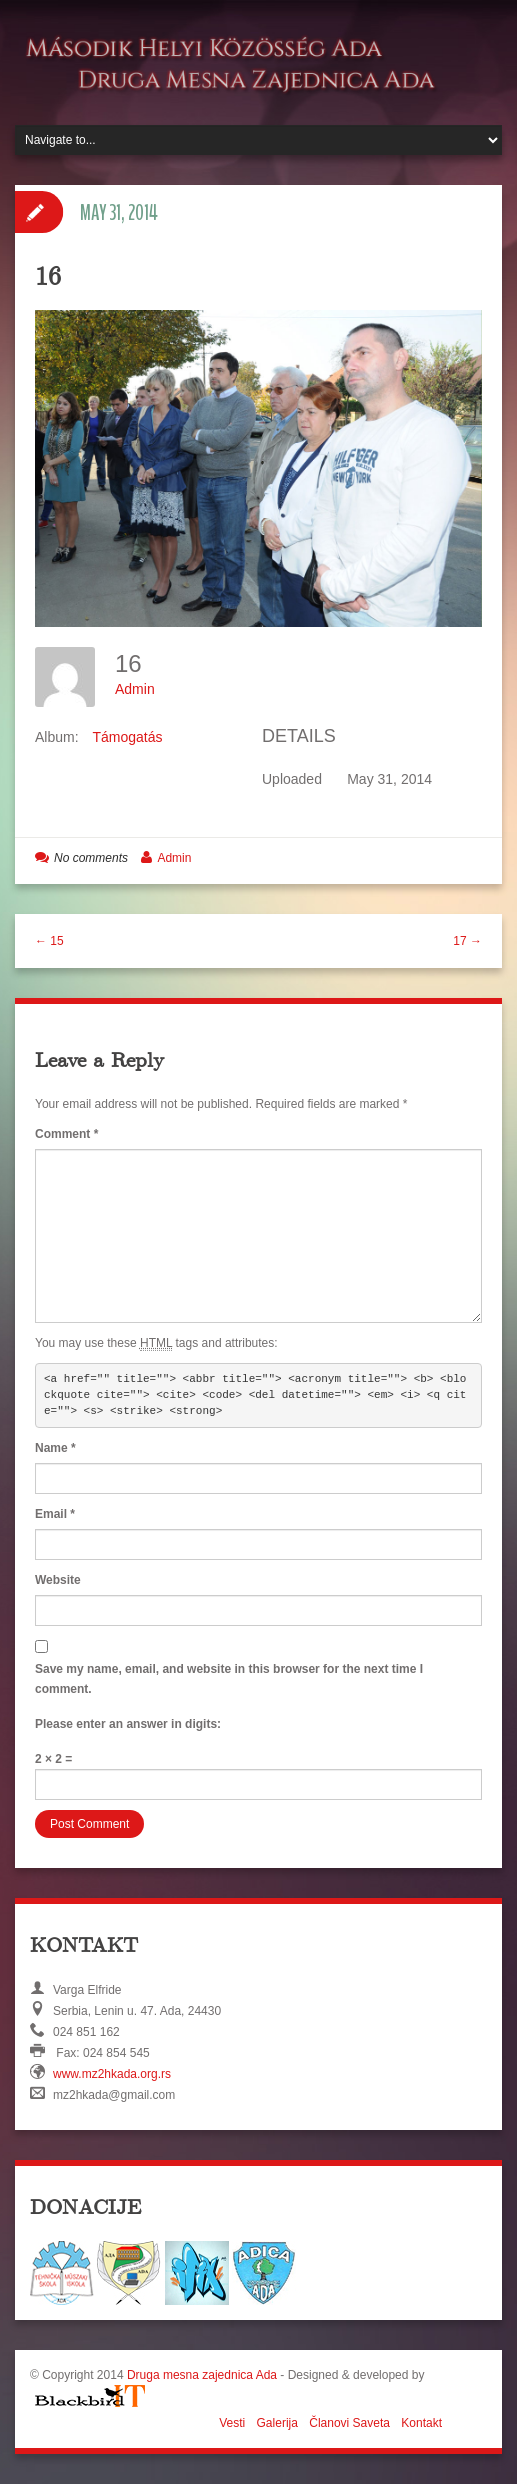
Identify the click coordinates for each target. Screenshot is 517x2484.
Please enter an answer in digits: (128, 1724)
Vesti (232, 2423)
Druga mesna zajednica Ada (202, 2375)
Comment (66, 1134)
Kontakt (421, 2423)
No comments (91, 858)
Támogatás (127, 737)
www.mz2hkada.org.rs (112, 2074)
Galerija (277, 2423)
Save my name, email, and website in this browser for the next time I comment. (229, 1679)
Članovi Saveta (349, 2423)
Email (55, 1514)
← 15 (49, 941)
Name (55, 1448)
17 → (467, 941)
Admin (135, 689)
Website (58, 1580)
